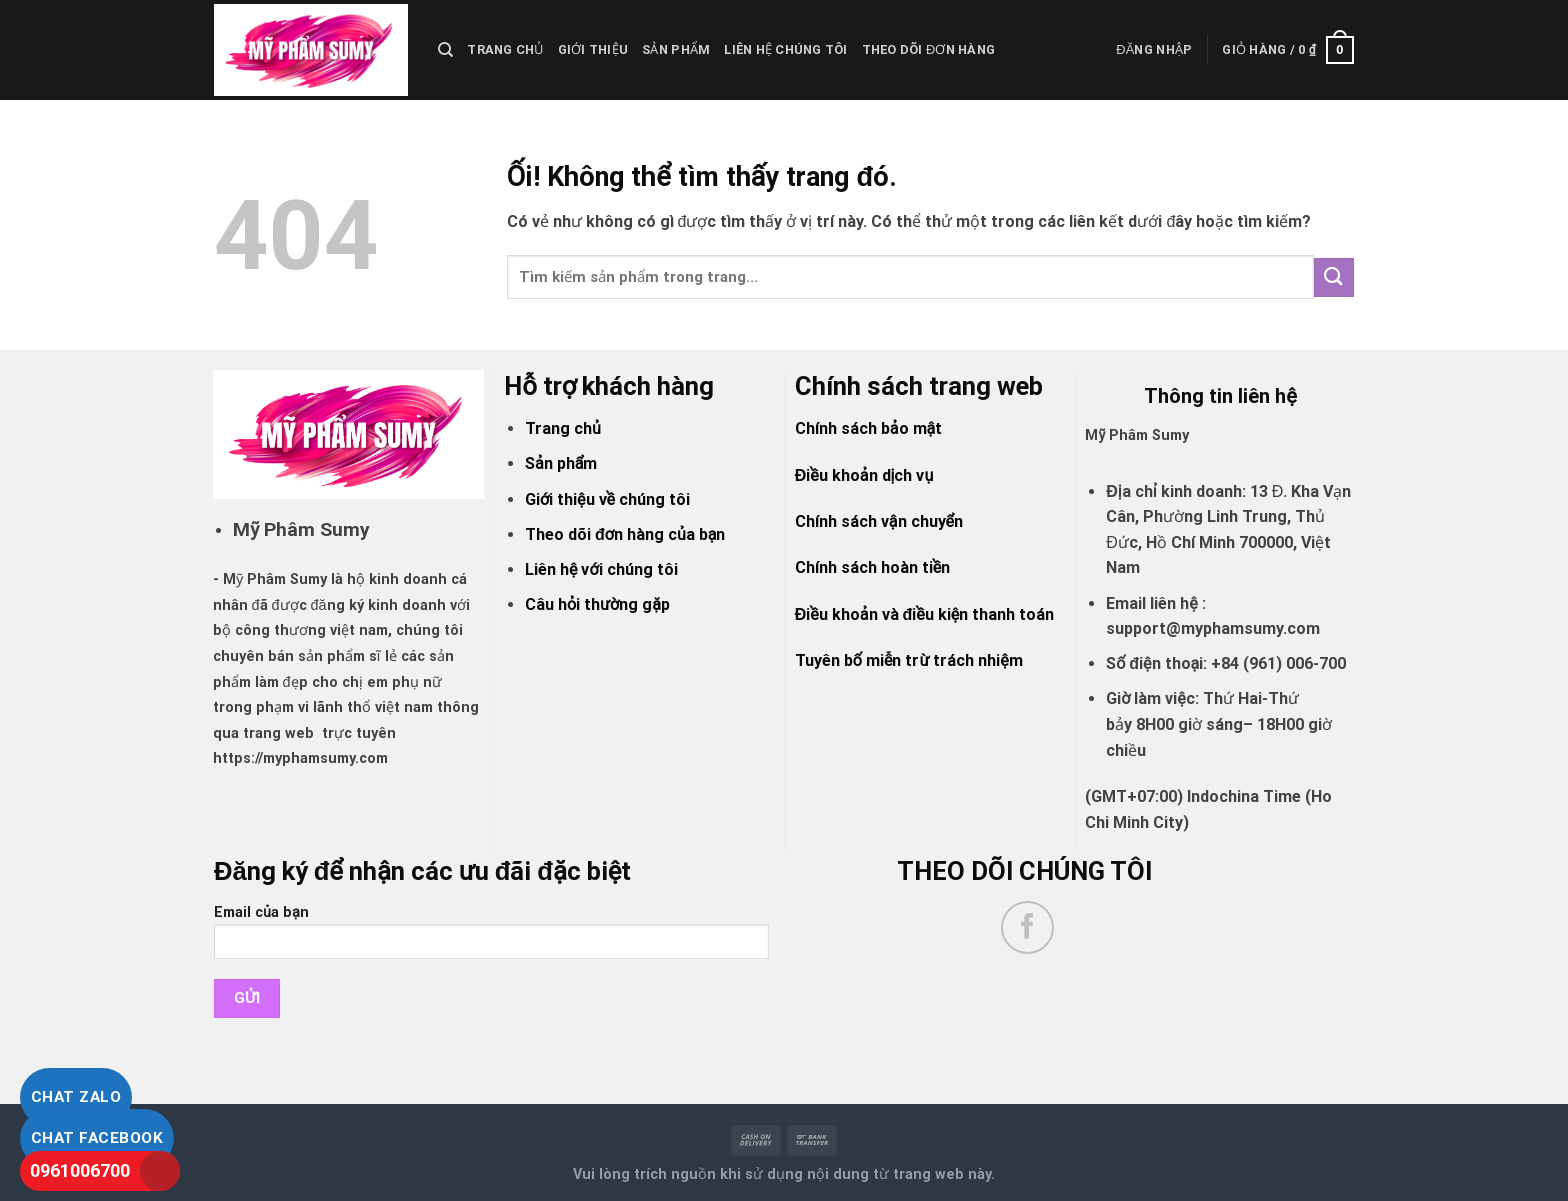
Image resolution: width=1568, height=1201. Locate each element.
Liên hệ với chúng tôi (601, 569)
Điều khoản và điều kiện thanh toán (924, 614)
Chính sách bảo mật (868, 428)
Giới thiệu (593, 49)
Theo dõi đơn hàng (929, 49)
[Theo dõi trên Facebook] (1027, 927)
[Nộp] (1334, 277)
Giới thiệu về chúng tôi (607, 499)
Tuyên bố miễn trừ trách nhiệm (909, 660)
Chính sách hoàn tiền (872, 567)
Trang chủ (505, 49)
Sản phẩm (561, 463)
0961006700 (80, 1170)
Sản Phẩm (676, 49)
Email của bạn (491, 938)
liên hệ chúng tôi (785, 49)
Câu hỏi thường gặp (597, 604)
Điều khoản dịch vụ (864, 475)
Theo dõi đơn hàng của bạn (625, 534)
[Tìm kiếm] (445, 50)
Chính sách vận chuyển (879, 521)
